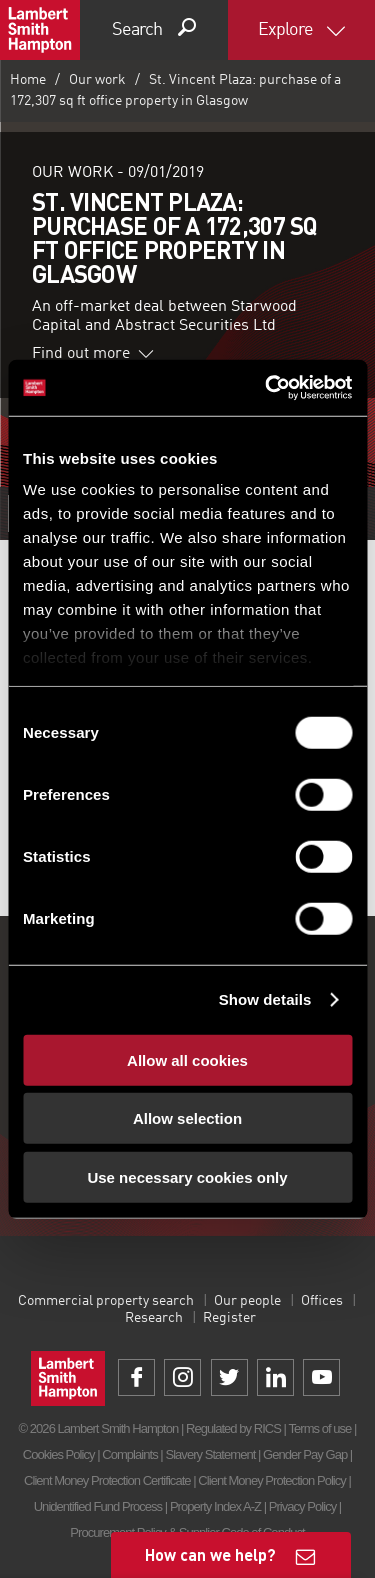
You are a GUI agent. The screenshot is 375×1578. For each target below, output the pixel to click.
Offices (322, 1301)
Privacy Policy (302, 1506)
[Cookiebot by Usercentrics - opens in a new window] (267, 388)
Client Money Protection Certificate (107, 1480)
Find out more (93, 354)
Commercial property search (106, 1301)
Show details (265, 999)
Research (154, 1318)
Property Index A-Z (215, 1506)
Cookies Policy (59, 1454)
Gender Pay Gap (305, 1454)
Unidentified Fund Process (98, 1506)
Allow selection (187, 1118)
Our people (247, 1301)
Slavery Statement (210, 1454)
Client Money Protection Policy (272, 1480)
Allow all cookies (187, 1059)
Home (28, 80)
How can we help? (210, 1554)
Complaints (129, 1454)
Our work (97, 80)
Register (229, 1318)
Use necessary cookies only (187, 1176)
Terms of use (319, 1428)
